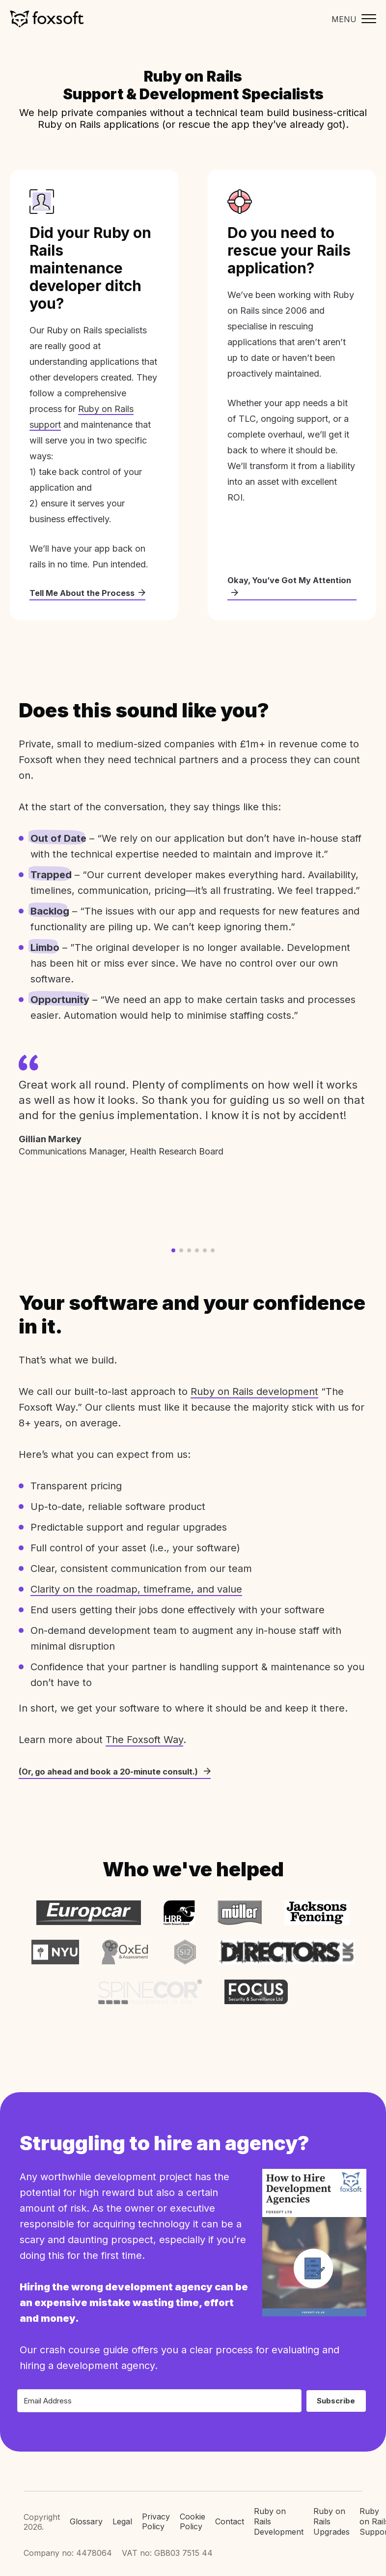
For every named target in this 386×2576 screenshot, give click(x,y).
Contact (229, 2508)
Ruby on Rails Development (278, 2508)
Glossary (86, 2508)
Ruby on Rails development (254, 1392)
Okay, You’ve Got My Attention (272, 586)
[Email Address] (159, 2387)
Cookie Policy (192, 2508)
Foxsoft (46, 19)
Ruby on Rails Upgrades (331, 2508)
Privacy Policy (156, 2508)
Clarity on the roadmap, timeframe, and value (136, 1590)
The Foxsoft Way (144, 1741)
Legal (122, 2508)
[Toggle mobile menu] (351, 19)
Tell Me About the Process (91, 593)
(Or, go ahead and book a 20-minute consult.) (123, 1772)
